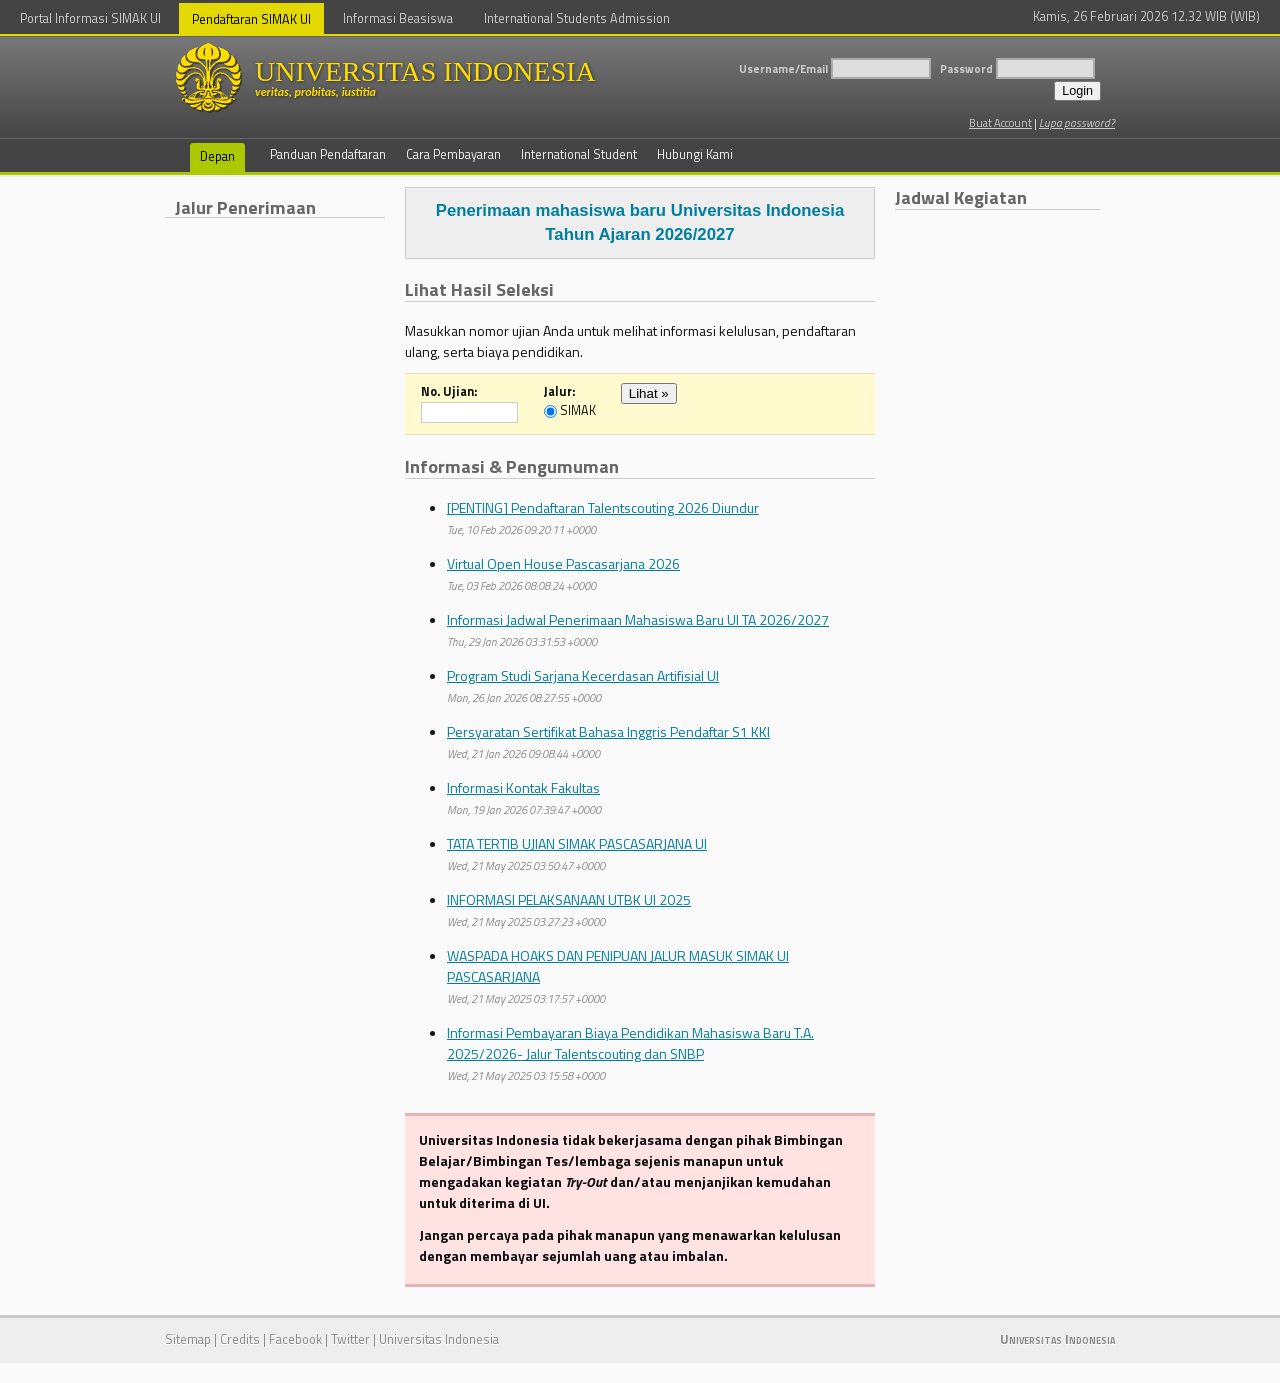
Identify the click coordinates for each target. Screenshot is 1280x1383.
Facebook (295, 1339)
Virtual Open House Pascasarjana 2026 (563, 563)
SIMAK (578, 411)
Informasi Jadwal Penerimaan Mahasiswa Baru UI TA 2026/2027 (638, 619)
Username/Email (783, 68)
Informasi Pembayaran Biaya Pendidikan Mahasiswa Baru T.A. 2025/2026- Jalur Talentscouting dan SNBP (630, 1043)
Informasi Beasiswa (398, 18)
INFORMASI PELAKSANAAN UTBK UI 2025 (569, 899)
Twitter (350, 1339)
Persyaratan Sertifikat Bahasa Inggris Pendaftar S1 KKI (608, 731)
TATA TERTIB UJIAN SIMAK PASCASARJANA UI (577, 843)
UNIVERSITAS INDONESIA (465, 77)
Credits (240, 1339)
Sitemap (188, 1339)
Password (966, 68)
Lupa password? (1077, 122)
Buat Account (1000, 122)
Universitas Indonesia (439, 1339)
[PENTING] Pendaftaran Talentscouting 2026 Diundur (603, 507)
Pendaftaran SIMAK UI (251, 19)
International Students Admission (577, 18)
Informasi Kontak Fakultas (523, 787)
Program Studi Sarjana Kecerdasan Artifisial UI (583, 675)
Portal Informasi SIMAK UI (90, 18)
